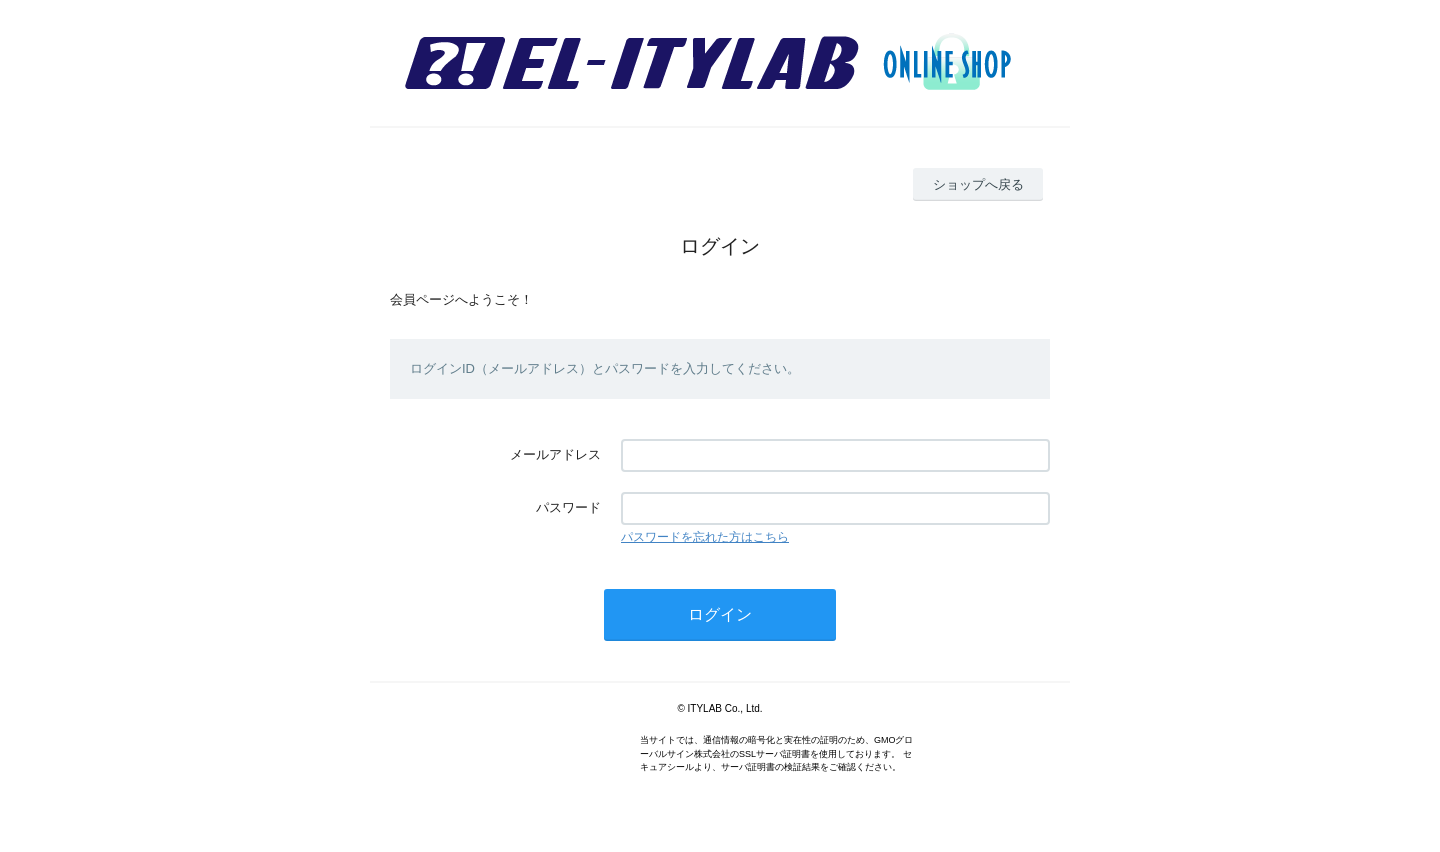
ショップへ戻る (978, 184)
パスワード (568, 507)
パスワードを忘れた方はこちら (705, 537)
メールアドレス (555, 454)
